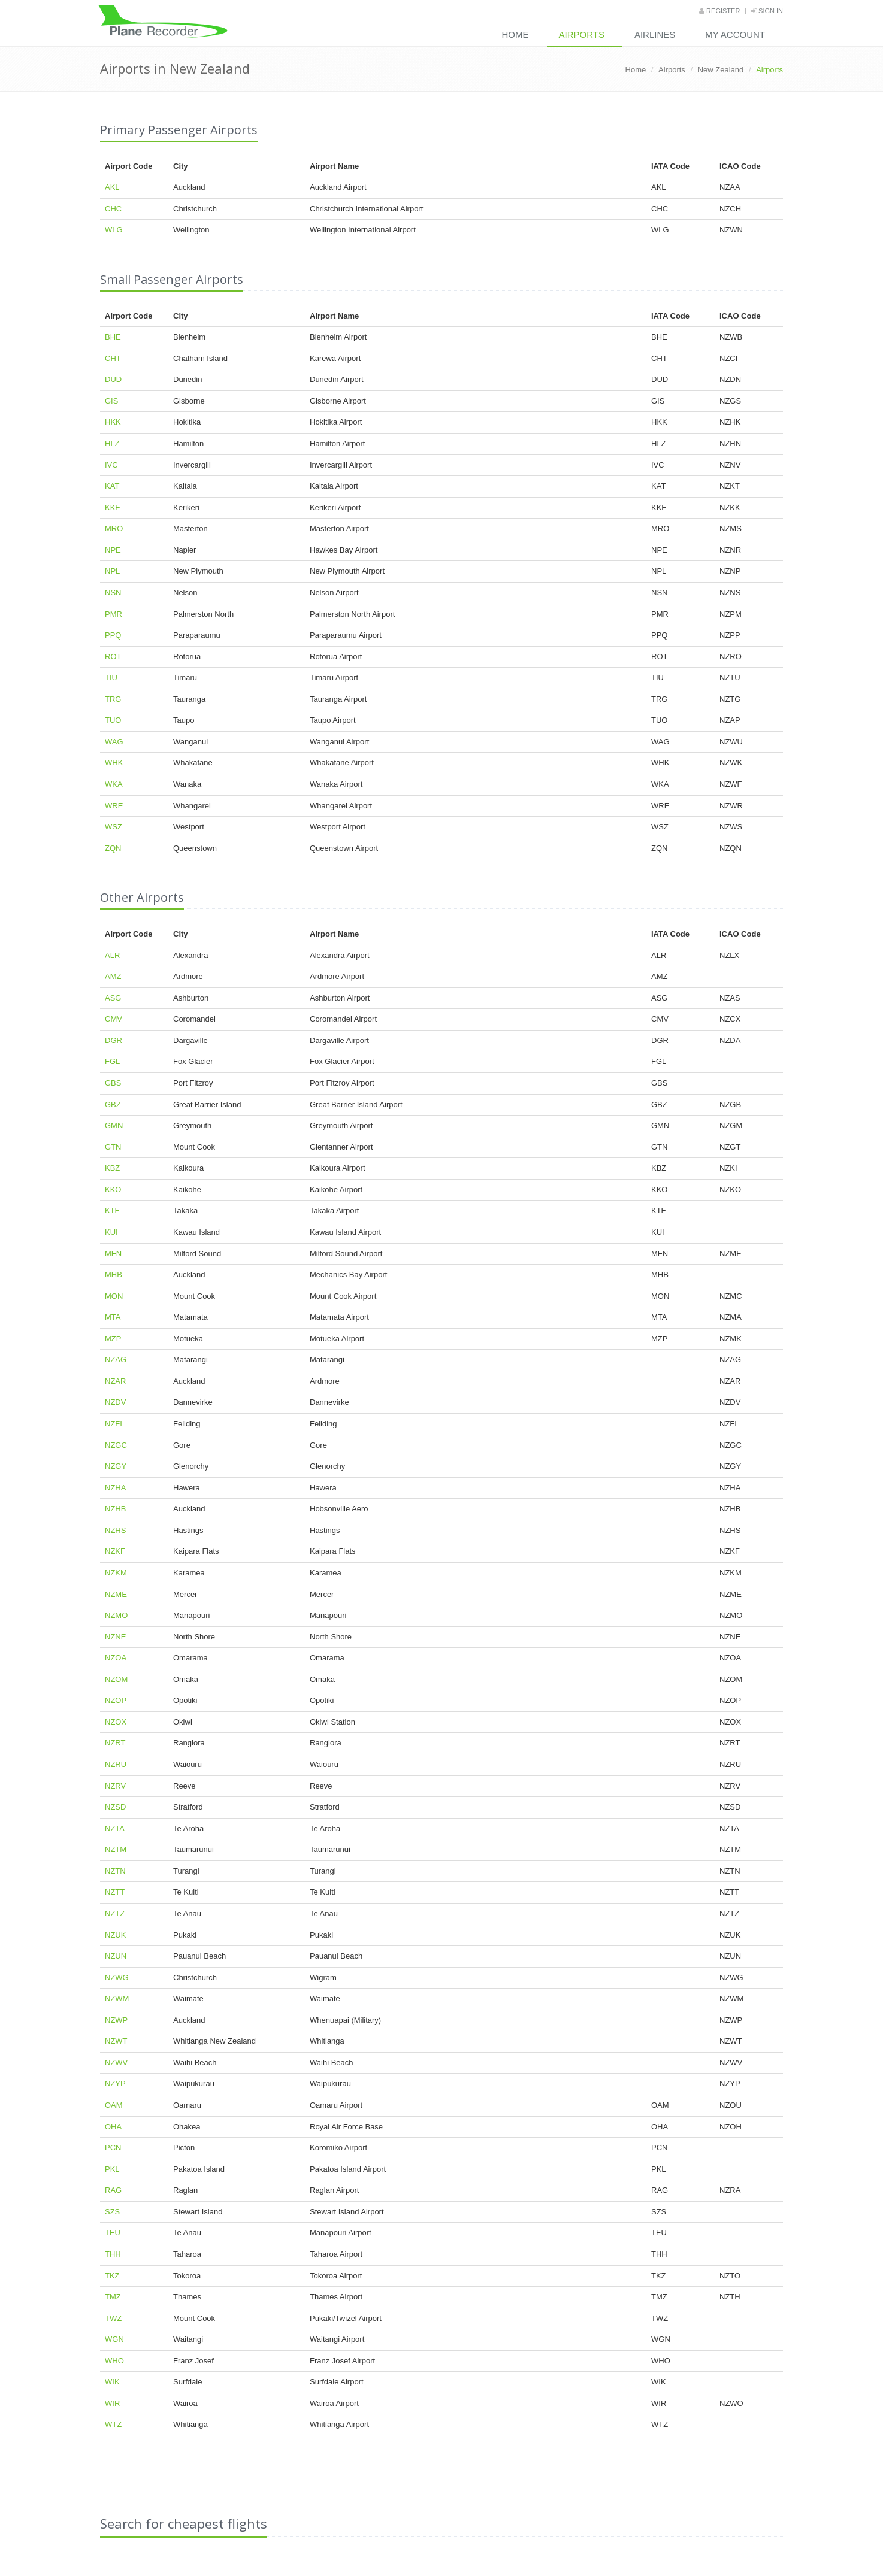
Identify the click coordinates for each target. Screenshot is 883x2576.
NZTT (115, 1891)
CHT (113, 358)
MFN (113, 1253)
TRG (113, 699)
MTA (112, 1317)
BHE (113, 336)
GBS (113, 1082)
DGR (113, 1040)
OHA (113, 2126)
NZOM (116, 1679)
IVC (111, 464)
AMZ (113, 976)
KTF (112, 1210)
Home (515, 34)
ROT (113, 656)
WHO (114, 2360)
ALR (112, 955)
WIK (112, 2381)
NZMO (116, 1615)
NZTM (115, 1849)
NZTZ (115, 1913)
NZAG (115, 1359)
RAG (113, 2190)
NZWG (117, 1977)
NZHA (115, 1487)
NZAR (115, 1381)
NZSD (115, 1806)
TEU (112, 2232)
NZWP (116, 2020)
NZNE (115, 1636)
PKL (112, 2169)
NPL (112, 570)
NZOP (115, 1700)
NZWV (116, 2062)
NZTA (115, 1828)
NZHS (115, 1530)
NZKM (116, 1572)
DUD (113, 379)
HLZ (112, 443)
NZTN (115, 1870)
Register (719, 10)
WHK (114, 762)
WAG (114, 741)
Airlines (654, 34)
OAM (114, 2105)
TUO (113, 720)
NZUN (115, 1955)
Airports (581, 34)
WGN (114, 2339)
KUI (111, 1232)
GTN (113, 1146)
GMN (114, 1125)
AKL (112, 187)
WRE (114, 805)
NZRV (115, 1785)
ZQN (113, 848)
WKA (114, 784)
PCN (113, 2147)
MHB (113, 1274)
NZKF (115, 1551)
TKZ (112, 2275)
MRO (114, 528)
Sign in (767, 10)
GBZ (113, 1104)
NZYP (115, 2083)
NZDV (115, 1402)
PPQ (113, 635)
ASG (113, 997)
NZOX (115, 1721)
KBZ (112, 1167)
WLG (114, 229)
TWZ (113, 2318)
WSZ (113, 826)
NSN (113, 592)
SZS (112, 2211)
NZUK (115, 1935)
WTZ (113, 2424)
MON (114, 1296)
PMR (113, 614)
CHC (113, 208)
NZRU (115, 1764)
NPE (113, 549)
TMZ (113, 2296)
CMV (113, 1018)
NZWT (116, 2040)
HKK (113, 421)
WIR (112, 2403)
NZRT (115, 1742)
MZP (113, 1338)
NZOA (115, 1657)
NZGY (115, 1466)
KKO (113, 1189)
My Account (735, 34)
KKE (112, 507)
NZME (116, 1594)
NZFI (113, 1423)
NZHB (115, 1508)
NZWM (117, 1998)
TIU (111, 677)
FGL (112, 1061)
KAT (112, 485)
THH (113, 2254)
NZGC (116, 1445)
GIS (111, 400)
